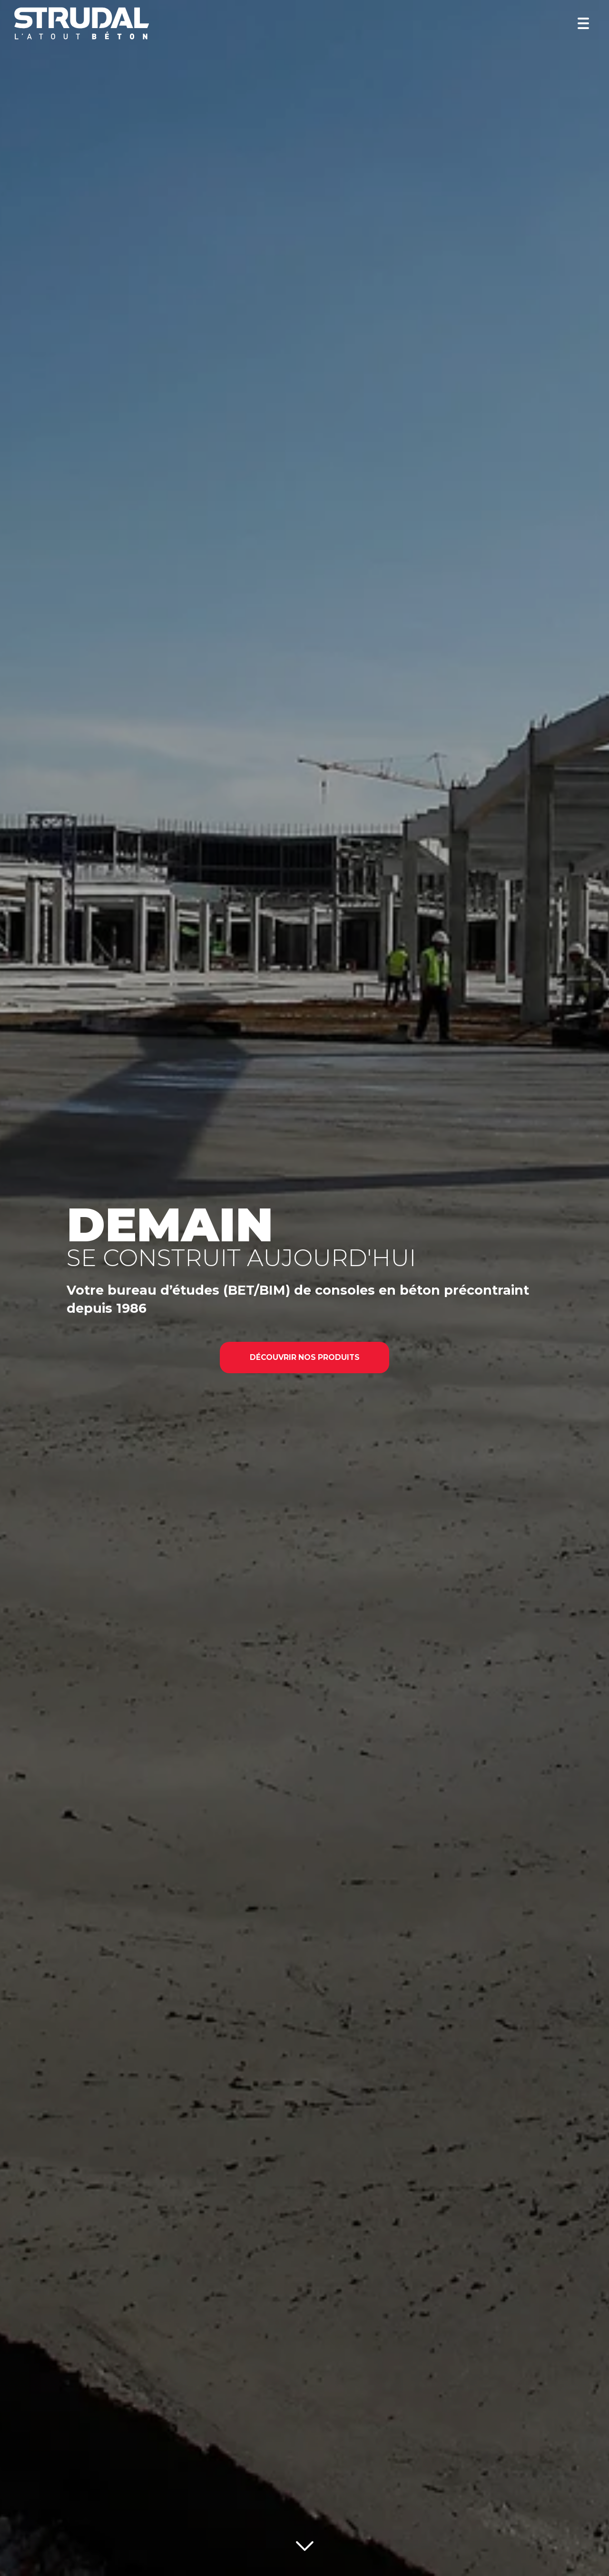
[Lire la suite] (305, 2544)
